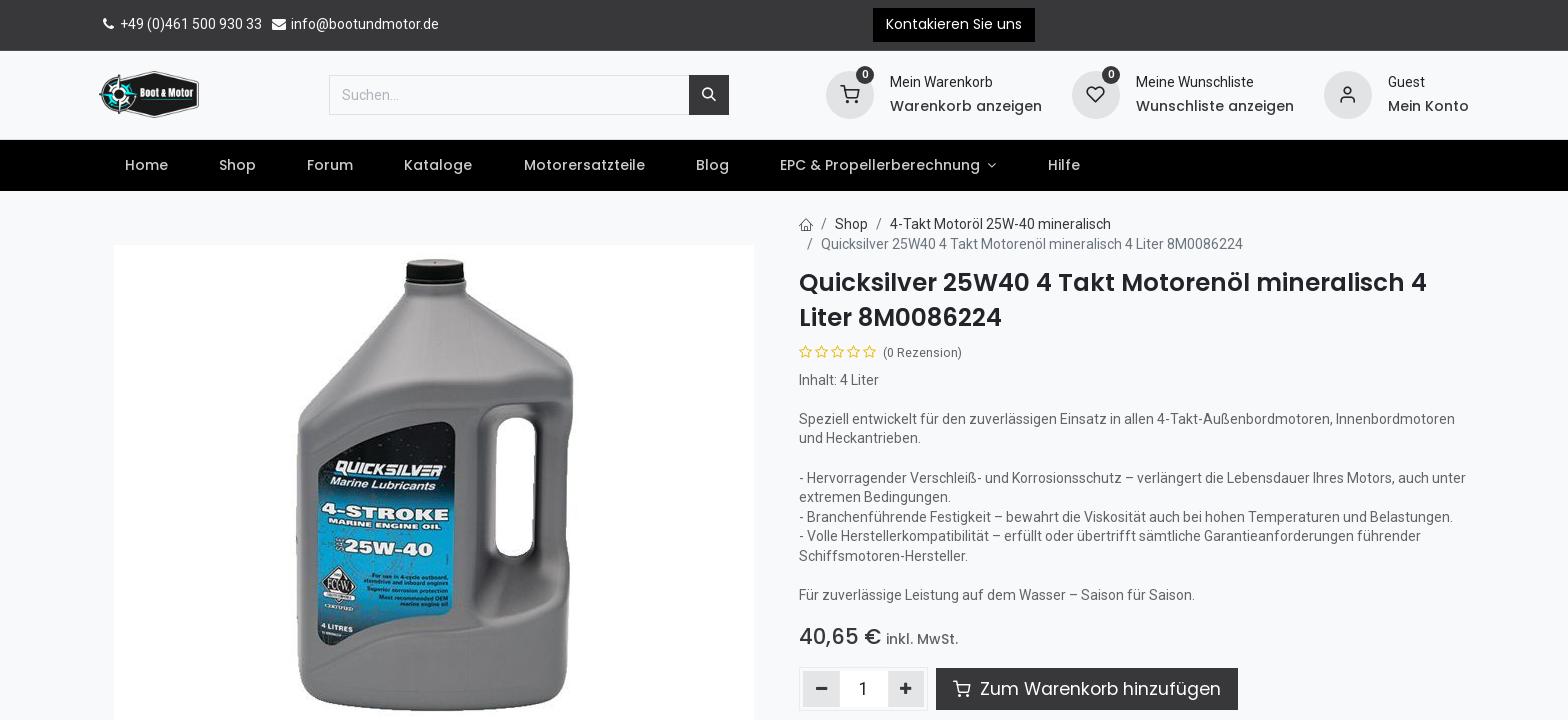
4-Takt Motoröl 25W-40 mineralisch (1000, 224)
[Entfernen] (821, 689)
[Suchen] (709, 95)
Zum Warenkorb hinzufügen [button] (1087, 689)
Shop (851, 224)
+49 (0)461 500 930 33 (180, 24)
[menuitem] (146, 166)
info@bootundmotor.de (354, 24)
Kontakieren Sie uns (954, 24)
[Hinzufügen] (906, 689)
